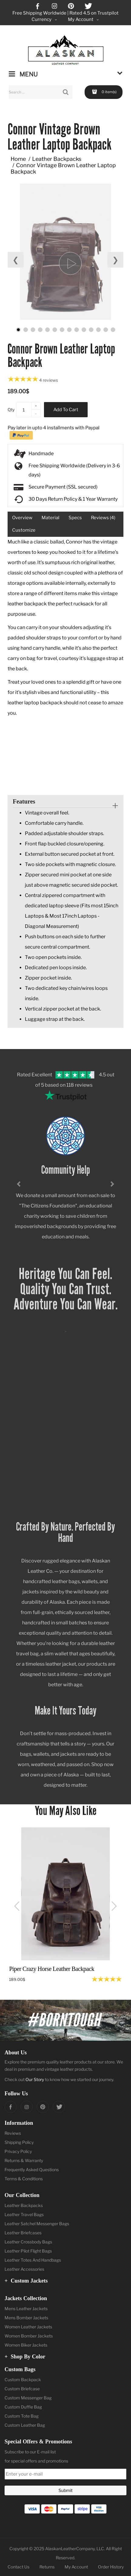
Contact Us (18, 2566)
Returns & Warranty (24, 2160)
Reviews (13, 2133)
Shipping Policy (19, 2142)
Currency (45, 19)
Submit (65, 2490)
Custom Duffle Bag (23, 2406)
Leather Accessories (24, 2269)
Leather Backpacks (56, 159)
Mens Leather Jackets (26, 2308)
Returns (47, 2566)
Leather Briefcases (23, 2232)
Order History (111, 2566)
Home (18, 159)
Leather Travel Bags (24, 2214)
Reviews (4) (103, 517)
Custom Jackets (26, 2280)
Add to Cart (65, 409)
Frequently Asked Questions (32, 2169)
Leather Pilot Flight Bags (28, 2250)
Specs (75, 517)
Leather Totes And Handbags (33, 2260)
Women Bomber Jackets (29, 2335)
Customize (23, 530)
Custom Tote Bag (22, 2416)
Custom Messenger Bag (28, 2397)
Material (50, 517)
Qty (11, 409)
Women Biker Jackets (26, 2345)
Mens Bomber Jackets (26, 2317)
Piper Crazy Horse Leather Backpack (51, 1969)
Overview (22, 517)
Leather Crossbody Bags (28, 2241)
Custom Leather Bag (25, 2425)
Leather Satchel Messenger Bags (37, 2223)
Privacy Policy (18, 2151)
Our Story (34, 2079)
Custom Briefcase (22, 2388)
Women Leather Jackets (28, 2326)
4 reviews (48, 380)
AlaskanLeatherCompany (70, 2548)
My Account (76, 2566)
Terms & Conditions (24, 2178)
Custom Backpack (23, 2379)
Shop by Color (25, 2356)
